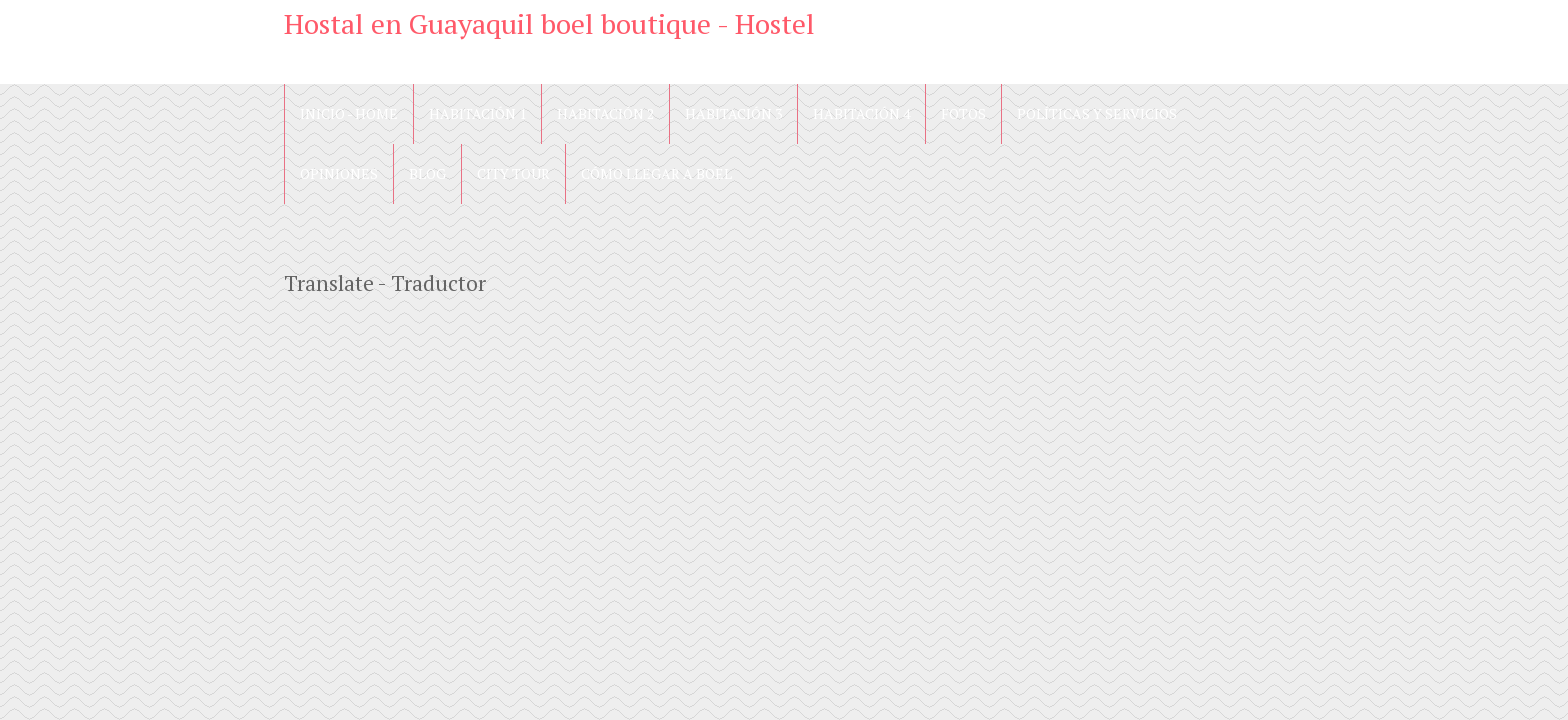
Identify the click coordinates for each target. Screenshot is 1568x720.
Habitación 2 (605, 113)
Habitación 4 (861, 113)
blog (427, 173)
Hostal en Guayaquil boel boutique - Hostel (549, 23)
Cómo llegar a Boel (656, 173)
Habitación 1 (477, 113)
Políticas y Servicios (1097, 113)
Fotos (963, 113)
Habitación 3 (733, 113)
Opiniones (339, 173)
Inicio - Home (349, 113)
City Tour (513, 173)
